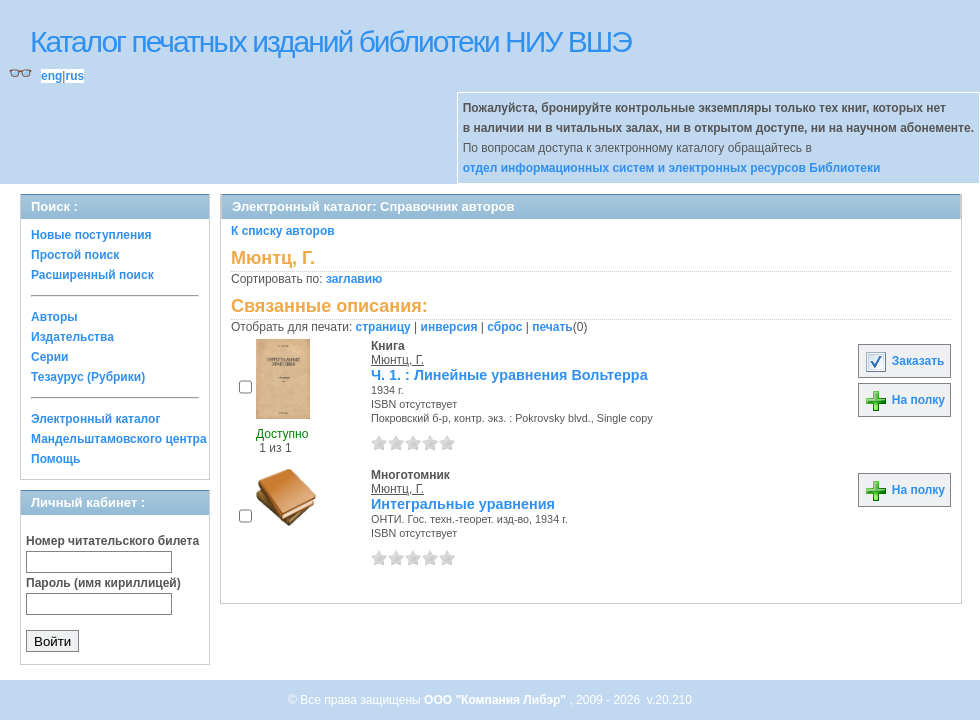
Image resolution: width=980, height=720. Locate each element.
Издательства (72, 337)
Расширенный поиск (92, 275)
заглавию (354, 279)
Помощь (55, 459)
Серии (49, 357)
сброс (504, 327)
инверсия (449, 327)
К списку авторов (283, 231)
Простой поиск (75, 255)
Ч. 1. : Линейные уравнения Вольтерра (509, 375)
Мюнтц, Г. (397, 360)
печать (552, 327)
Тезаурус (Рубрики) (88, 377)
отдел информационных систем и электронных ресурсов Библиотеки (672, 168)
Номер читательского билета (112, 541)
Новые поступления (91, 235)
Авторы (54, 317)
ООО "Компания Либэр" (496, 700)
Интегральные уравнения (463, 504)
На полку (904, 400)
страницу (383, 327)
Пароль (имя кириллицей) (103, 583)
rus (74, 76)
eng (51, 76)
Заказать (904, 361)
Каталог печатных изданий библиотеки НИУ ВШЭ (330, 41)
